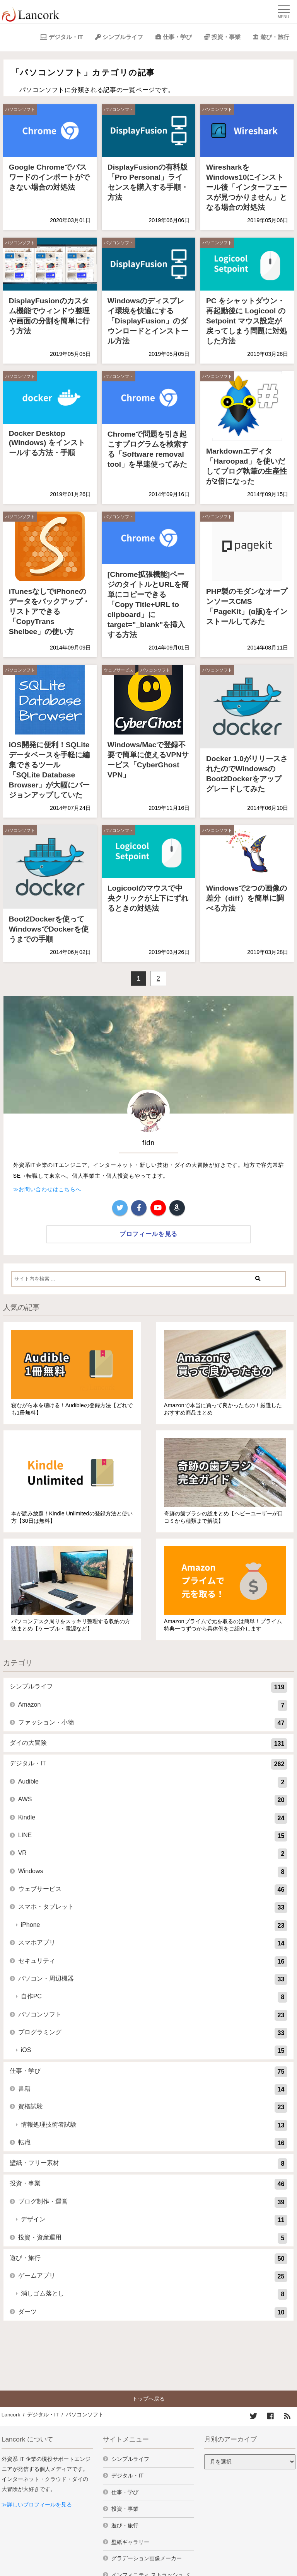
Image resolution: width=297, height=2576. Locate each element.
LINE (153, 1836)
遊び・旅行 (274, 37)
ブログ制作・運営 (153, 2202)
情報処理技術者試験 (154, 2125)
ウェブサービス (118, 670)
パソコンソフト (20, 109)
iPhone (154, 1925)
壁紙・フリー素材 (149, 2163)
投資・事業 (226, 37)
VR (153, 1853)
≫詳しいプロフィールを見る (37, 2504)
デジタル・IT (66, 37)
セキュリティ (153, 1961)
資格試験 (153, 2107)
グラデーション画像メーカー (146, 2558)
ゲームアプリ (153, 2276)
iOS (154, 2050)
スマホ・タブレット (153, 1907)
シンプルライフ (122, 37)
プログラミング (153, 2033)
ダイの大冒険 (149, 1743)
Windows (153, 1872)
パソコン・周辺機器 (153, 1979)
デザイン (154, 2220)
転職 (153, 2143)
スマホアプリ (153, 1943)
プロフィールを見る (148, 1234)
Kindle (153, 1818)
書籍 (153, 2089)
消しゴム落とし (154, 2294)
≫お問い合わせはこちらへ (47, 1189)
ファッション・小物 (153, 1723)
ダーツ (153, 2312)
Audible (153, 1782)
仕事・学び (177, 37)
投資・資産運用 (153, 2238)
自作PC (154, 1997)
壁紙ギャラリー (130, 2542)
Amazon (153, 1705)
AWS (153, 1800)
